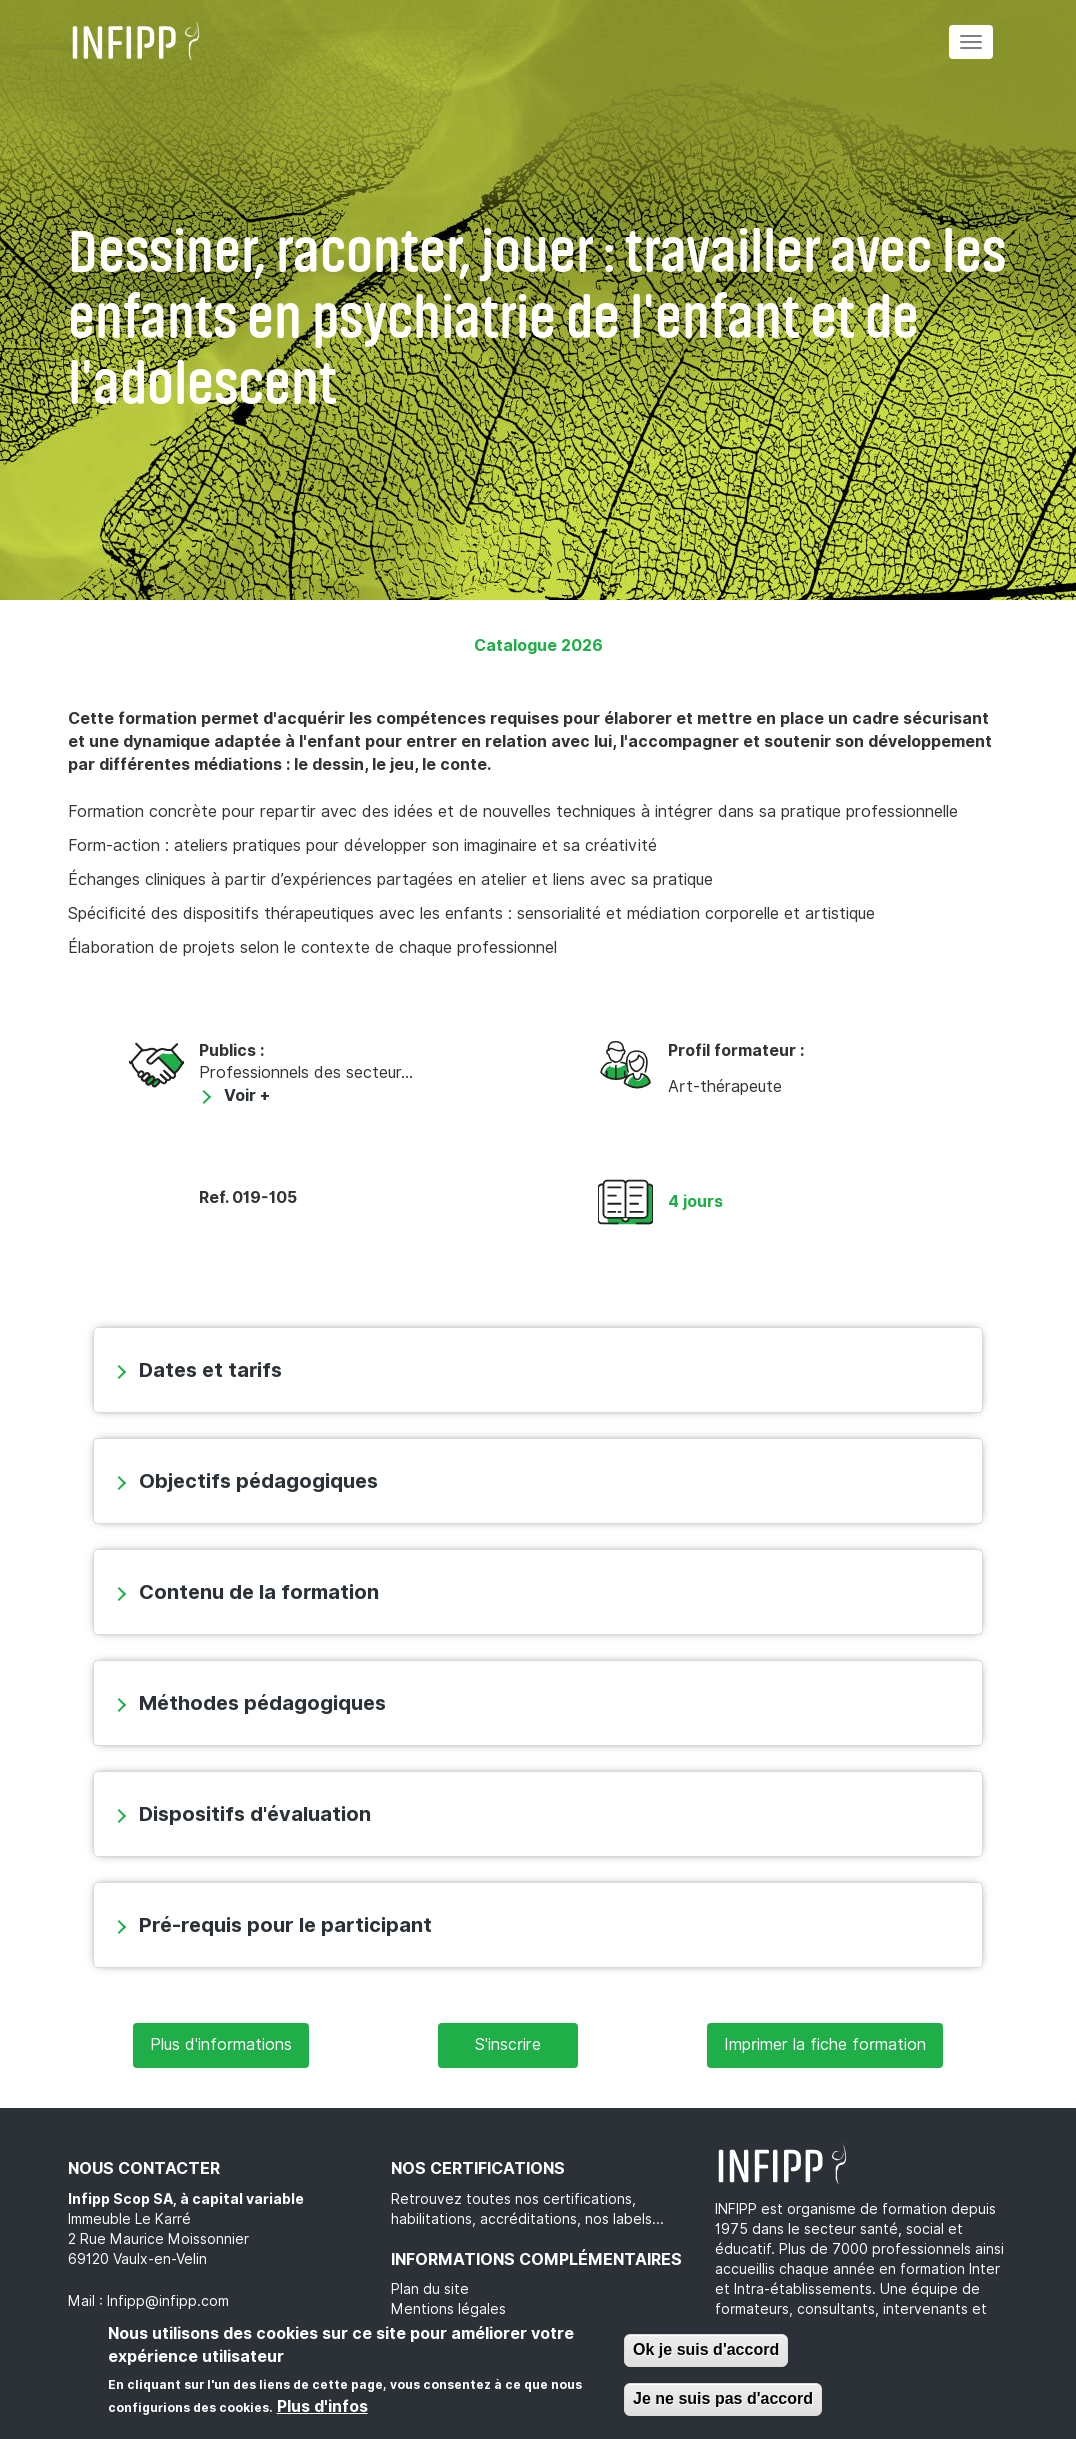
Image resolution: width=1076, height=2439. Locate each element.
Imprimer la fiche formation (825, 2044)
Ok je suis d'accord (706, 2352)
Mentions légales (448, 2309)
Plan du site (430, 2289)
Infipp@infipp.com (168, 2301)
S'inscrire (508, 2044)
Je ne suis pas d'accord (723, 2401)
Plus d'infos (322, 2408)
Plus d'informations (221, 2044)
